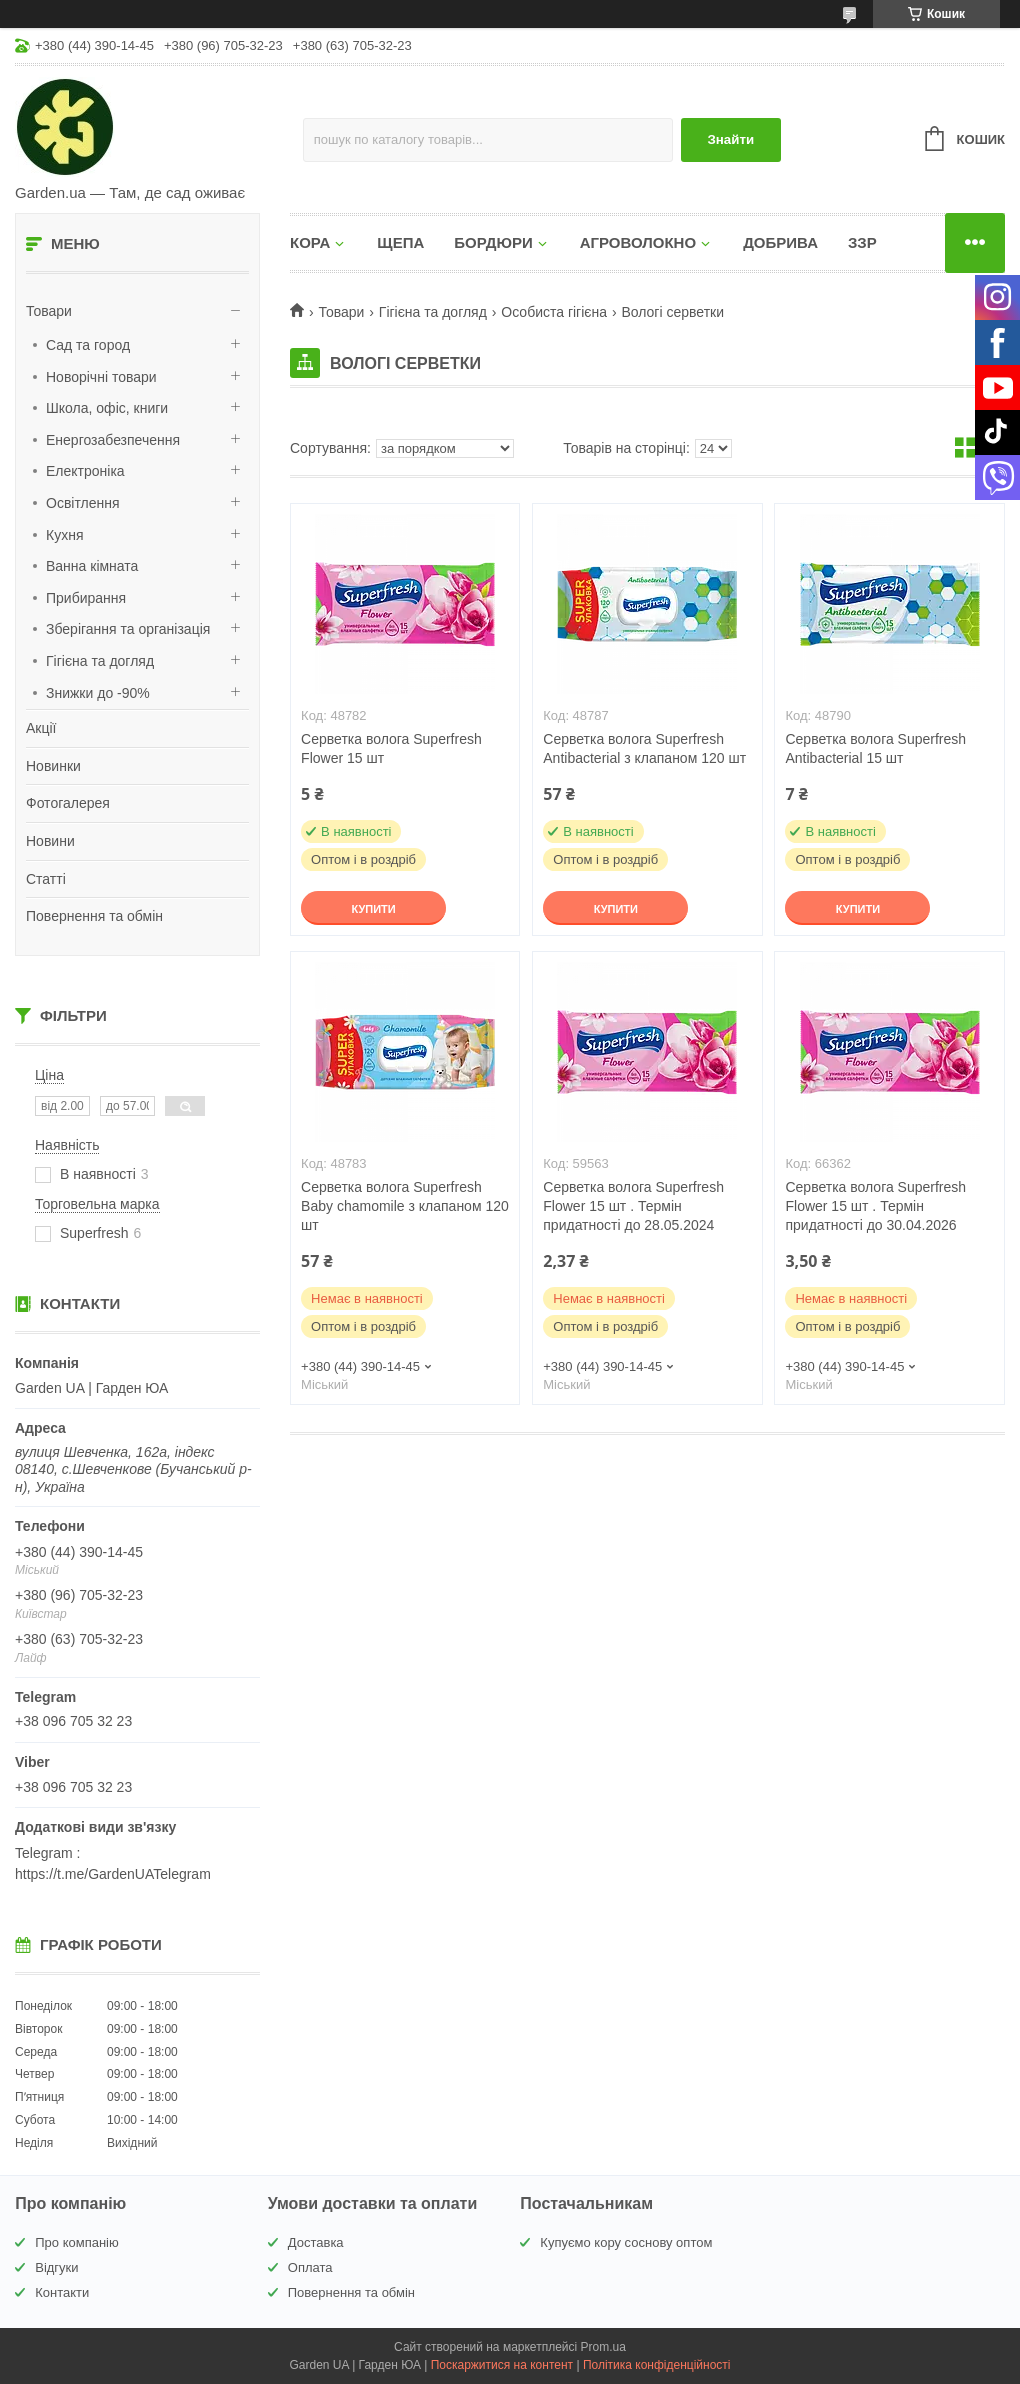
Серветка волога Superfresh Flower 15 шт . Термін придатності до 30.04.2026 (875, 1206)
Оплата (310, 2267)
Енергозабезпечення (113, 440)
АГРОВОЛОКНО (638, 242)
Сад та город (88, 345)
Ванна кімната (92, 566)
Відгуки (56, 2267)
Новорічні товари (101, 377)
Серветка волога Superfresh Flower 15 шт (391, 748)
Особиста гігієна (554, 312)
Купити (373, 909)
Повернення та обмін (94, 916)
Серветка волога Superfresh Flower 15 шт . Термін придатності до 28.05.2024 (633, 1206)
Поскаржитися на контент (502, 2365)
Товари (49, 311)
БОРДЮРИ (493, 242)
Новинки (53, 766)
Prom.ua (603, 2347)
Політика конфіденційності (657, 2365)
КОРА (310, 242)
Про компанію (77, 2242)
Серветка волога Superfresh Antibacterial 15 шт (875, 748)
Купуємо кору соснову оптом (626, 2242)
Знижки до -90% (98, 693)
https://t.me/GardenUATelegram (113, 1874)
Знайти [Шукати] (730, 139)
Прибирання (86, 598)
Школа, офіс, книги (107, 408)
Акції (41, 728)
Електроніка (85, 471)
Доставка (316, 2242)
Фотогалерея (68, 803)
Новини (50, 841)
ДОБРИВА (780, 242)
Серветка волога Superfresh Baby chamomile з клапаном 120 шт (405, 1206)
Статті (46, 879)
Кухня (64, 535)
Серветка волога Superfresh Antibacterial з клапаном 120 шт (644, 748)
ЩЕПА (400, 242)
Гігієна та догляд (100, 661)
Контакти (62, 2292)
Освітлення (83, 503)
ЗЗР (862, 242)
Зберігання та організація (128, 629)
